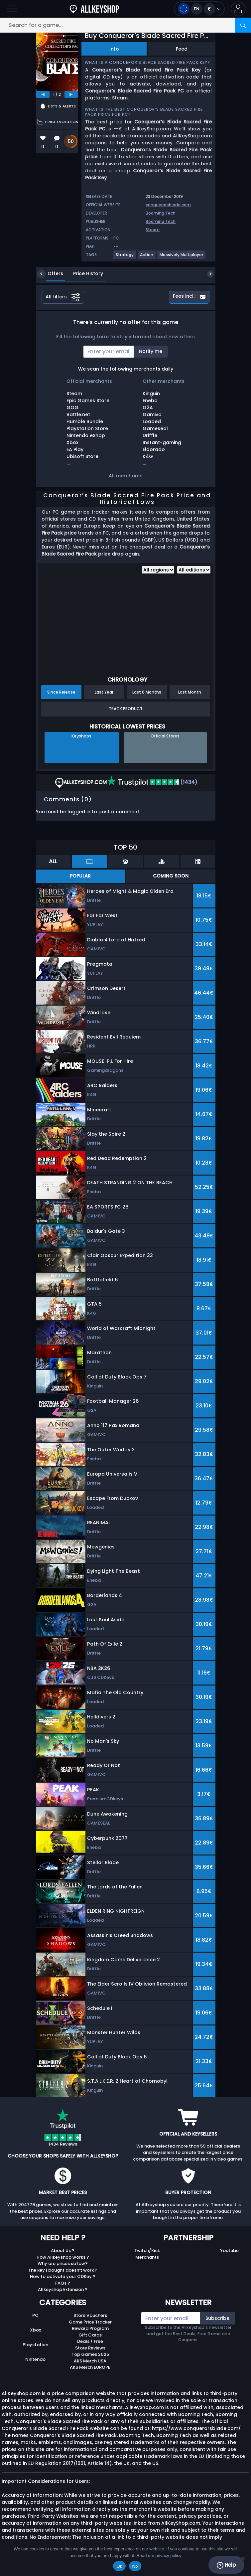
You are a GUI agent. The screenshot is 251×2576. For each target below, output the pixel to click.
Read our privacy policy (158, 2555)
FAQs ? (62, 2283)
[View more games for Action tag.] (147, 257)
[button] (238, 8)
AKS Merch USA (90, 2361)
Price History (83, 273)
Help (226, 2565)
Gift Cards (90, 2335)
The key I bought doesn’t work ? (62, 2270)
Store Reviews (90, 2348)
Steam (153, 230)
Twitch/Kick (147, 2250)
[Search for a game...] (125, 25)
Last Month (189, 692)
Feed (182, 49)
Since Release (61, 692)
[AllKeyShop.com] (94, 8)
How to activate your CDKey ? (62, 2276)
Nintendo (35, 2359)
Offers (50, 273)
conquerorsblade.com (168, 205)
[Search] (243, 25)
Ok (119, 2566)
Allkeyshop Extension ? (62, 2289)
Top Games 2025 (90, 2354)
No (135, 2566)
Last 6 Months (146, 692)
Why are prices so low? (63, 2263)
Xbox (35, 2330)
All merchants (126, 475)
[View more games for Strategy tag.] (125, 257)
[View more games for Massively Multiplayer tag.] (181, 257)
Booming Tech (161, 213)
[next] (71, 94)
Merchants (147, 2257)
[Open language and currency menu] (199, 8)
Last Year (104, 692)
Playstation (35, 2344)
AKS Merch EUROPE (90, 2367)
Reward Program (90, 2328)
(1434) (152, 782)
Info (114, 49)
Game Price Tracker (90, 2322)
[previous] (43, 94)
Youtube (229, 2250)
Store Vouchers (90, 2315)
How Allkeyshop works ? (63, 2257)
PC (35, 2315)
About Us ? (62, 2250)
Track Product (126, 709)
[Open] (12, 8)
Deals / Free (90, 2341)
